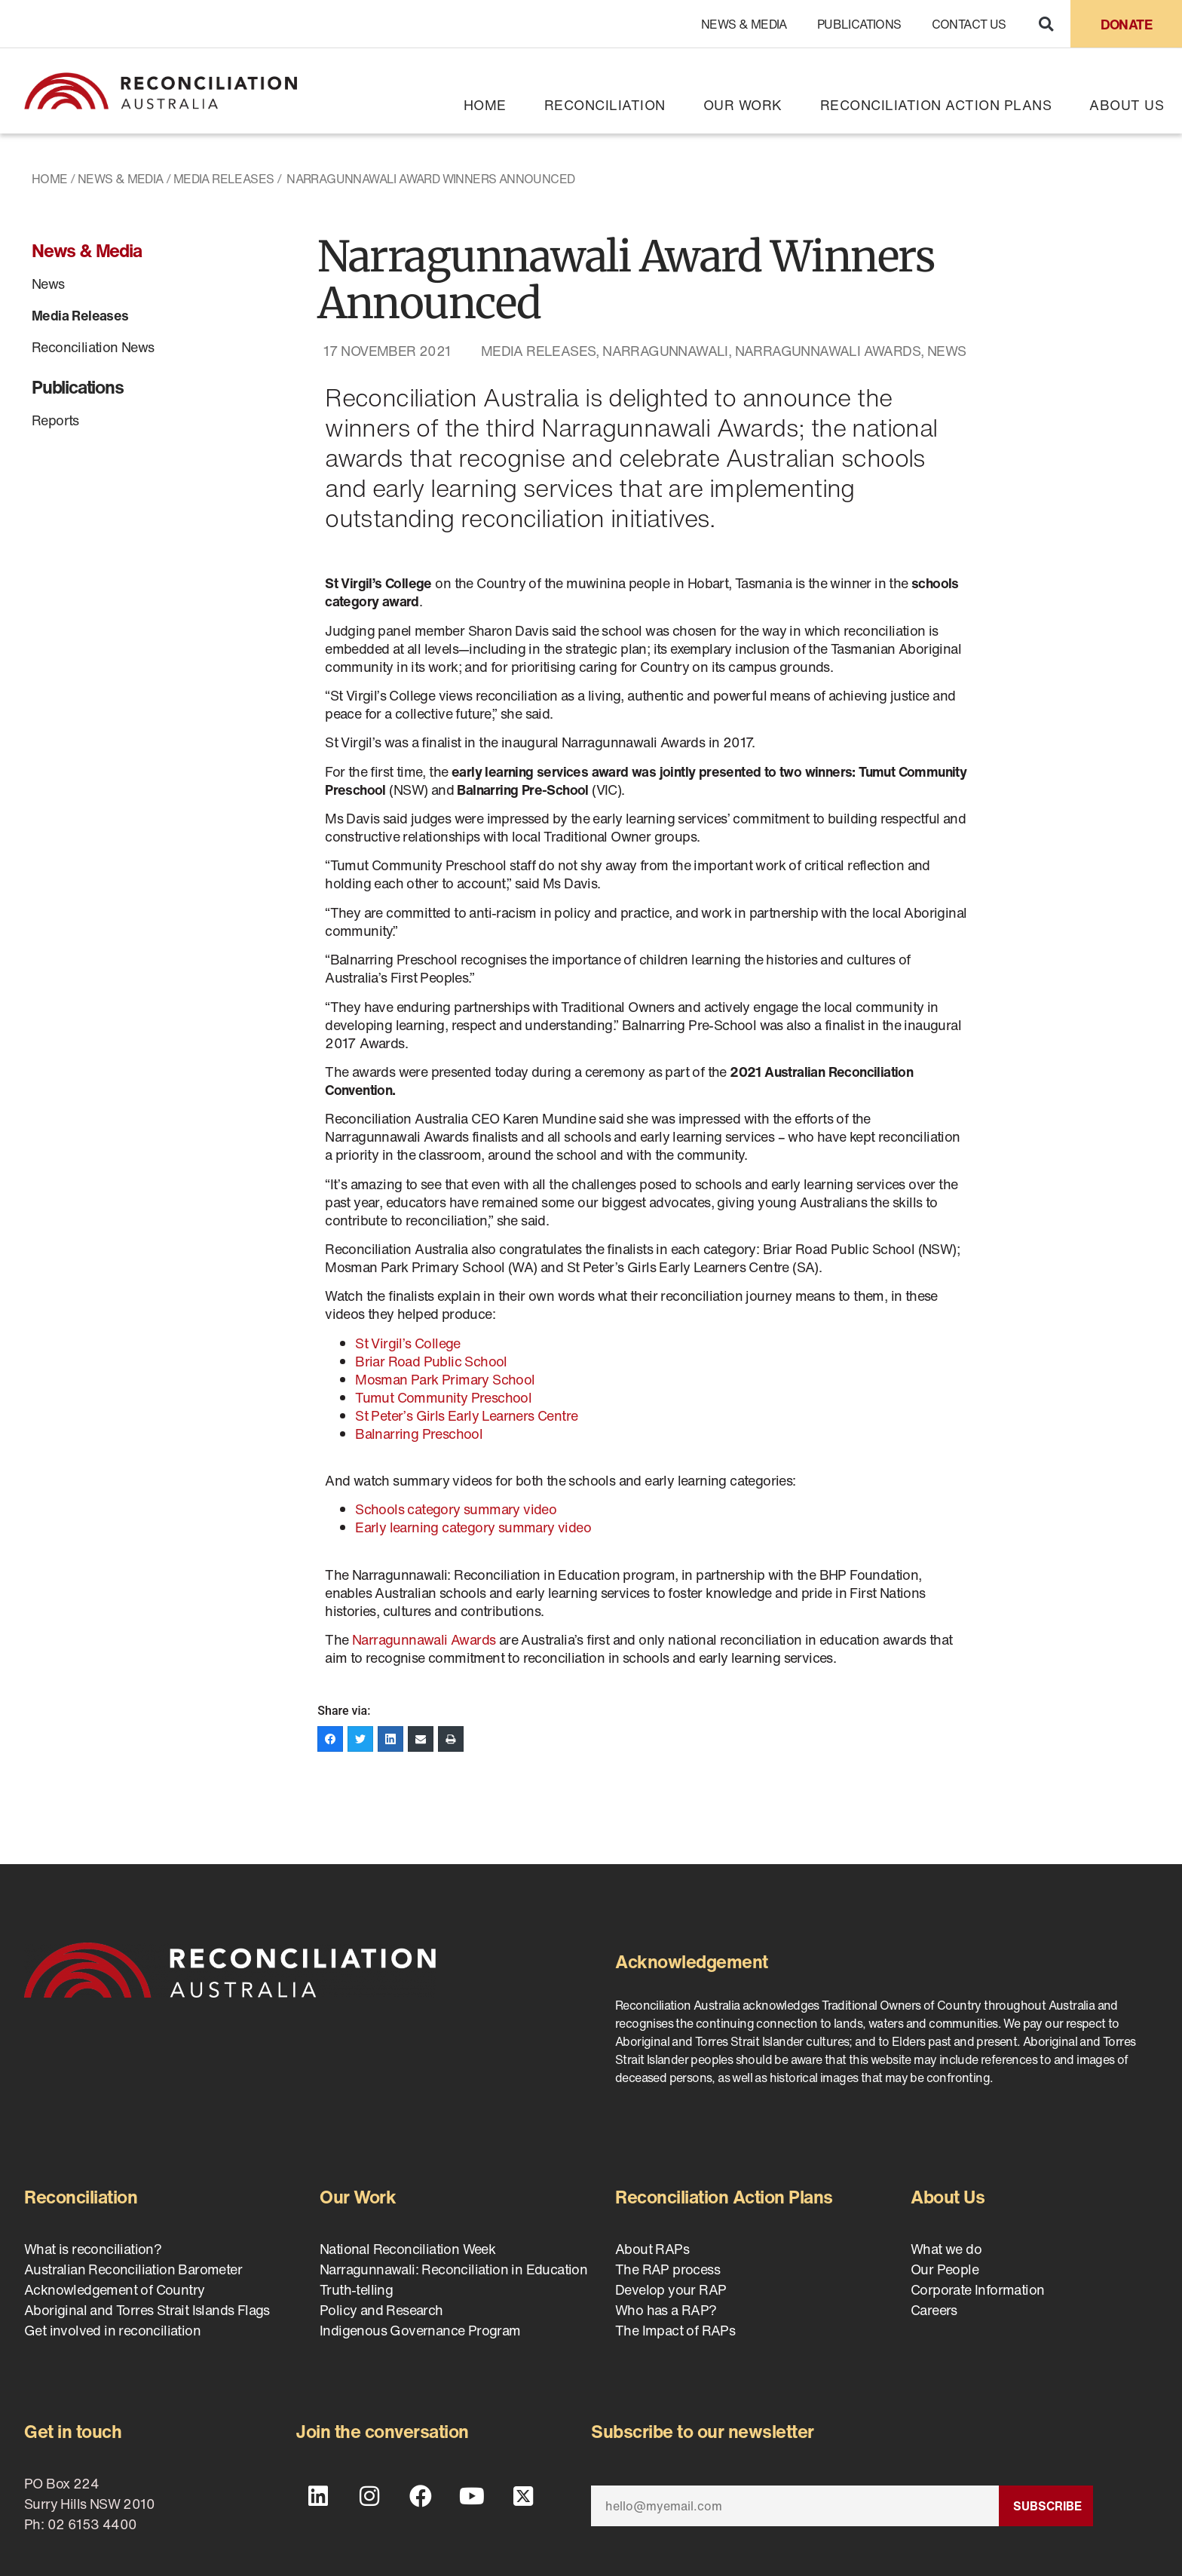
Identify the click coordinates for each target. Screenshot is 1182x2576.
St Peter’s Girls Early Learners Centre (466, 1415)
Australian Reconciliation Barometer (133, 2269)
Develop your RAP (670, 2289)
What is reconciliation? (92, 2249)
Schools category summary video (455, 1509)
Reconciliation (605, 105)
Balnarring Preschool (418, 1433)
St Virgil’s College (408, 1343)
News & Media (744, 24)
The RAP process (667, 2269)
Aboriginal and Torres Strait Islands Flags (147, 2310)
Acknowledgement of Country (114, 2289)
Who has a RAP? (666, 2310)
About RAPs (652, 2249)
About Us (1126, 105)
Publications (859, 24)
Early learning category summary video (473, 1527)
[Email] (795, 2506)
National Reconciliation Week (407, 2249)
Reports (55, 420)
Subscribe (1047, 2506)
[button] (1046, 24)
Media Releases (223, 179)
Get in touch (72, 2431)
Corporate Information (977, 2289)
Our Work (742, 105)
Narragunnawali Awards (827, 350)
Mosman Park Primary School (444, 1379)
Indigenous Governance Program (420, 2330)
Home (485, 105)
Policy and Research (381, 2310)
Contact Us (969, 24)
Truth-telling (356, 2289)
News (48, 283)
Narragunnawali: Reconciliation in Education (453, 2269)
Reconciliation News (93, 347)
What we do (946, 2249)
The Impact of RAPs (675, 2330)
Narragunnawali (665, 350)
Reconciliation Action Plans (936, 105)
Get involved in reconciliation (112, 2330)
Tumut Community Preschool (443, 1397)
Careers (934, 2310)
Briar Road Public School (432, 1361)
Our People (944, 2269)
